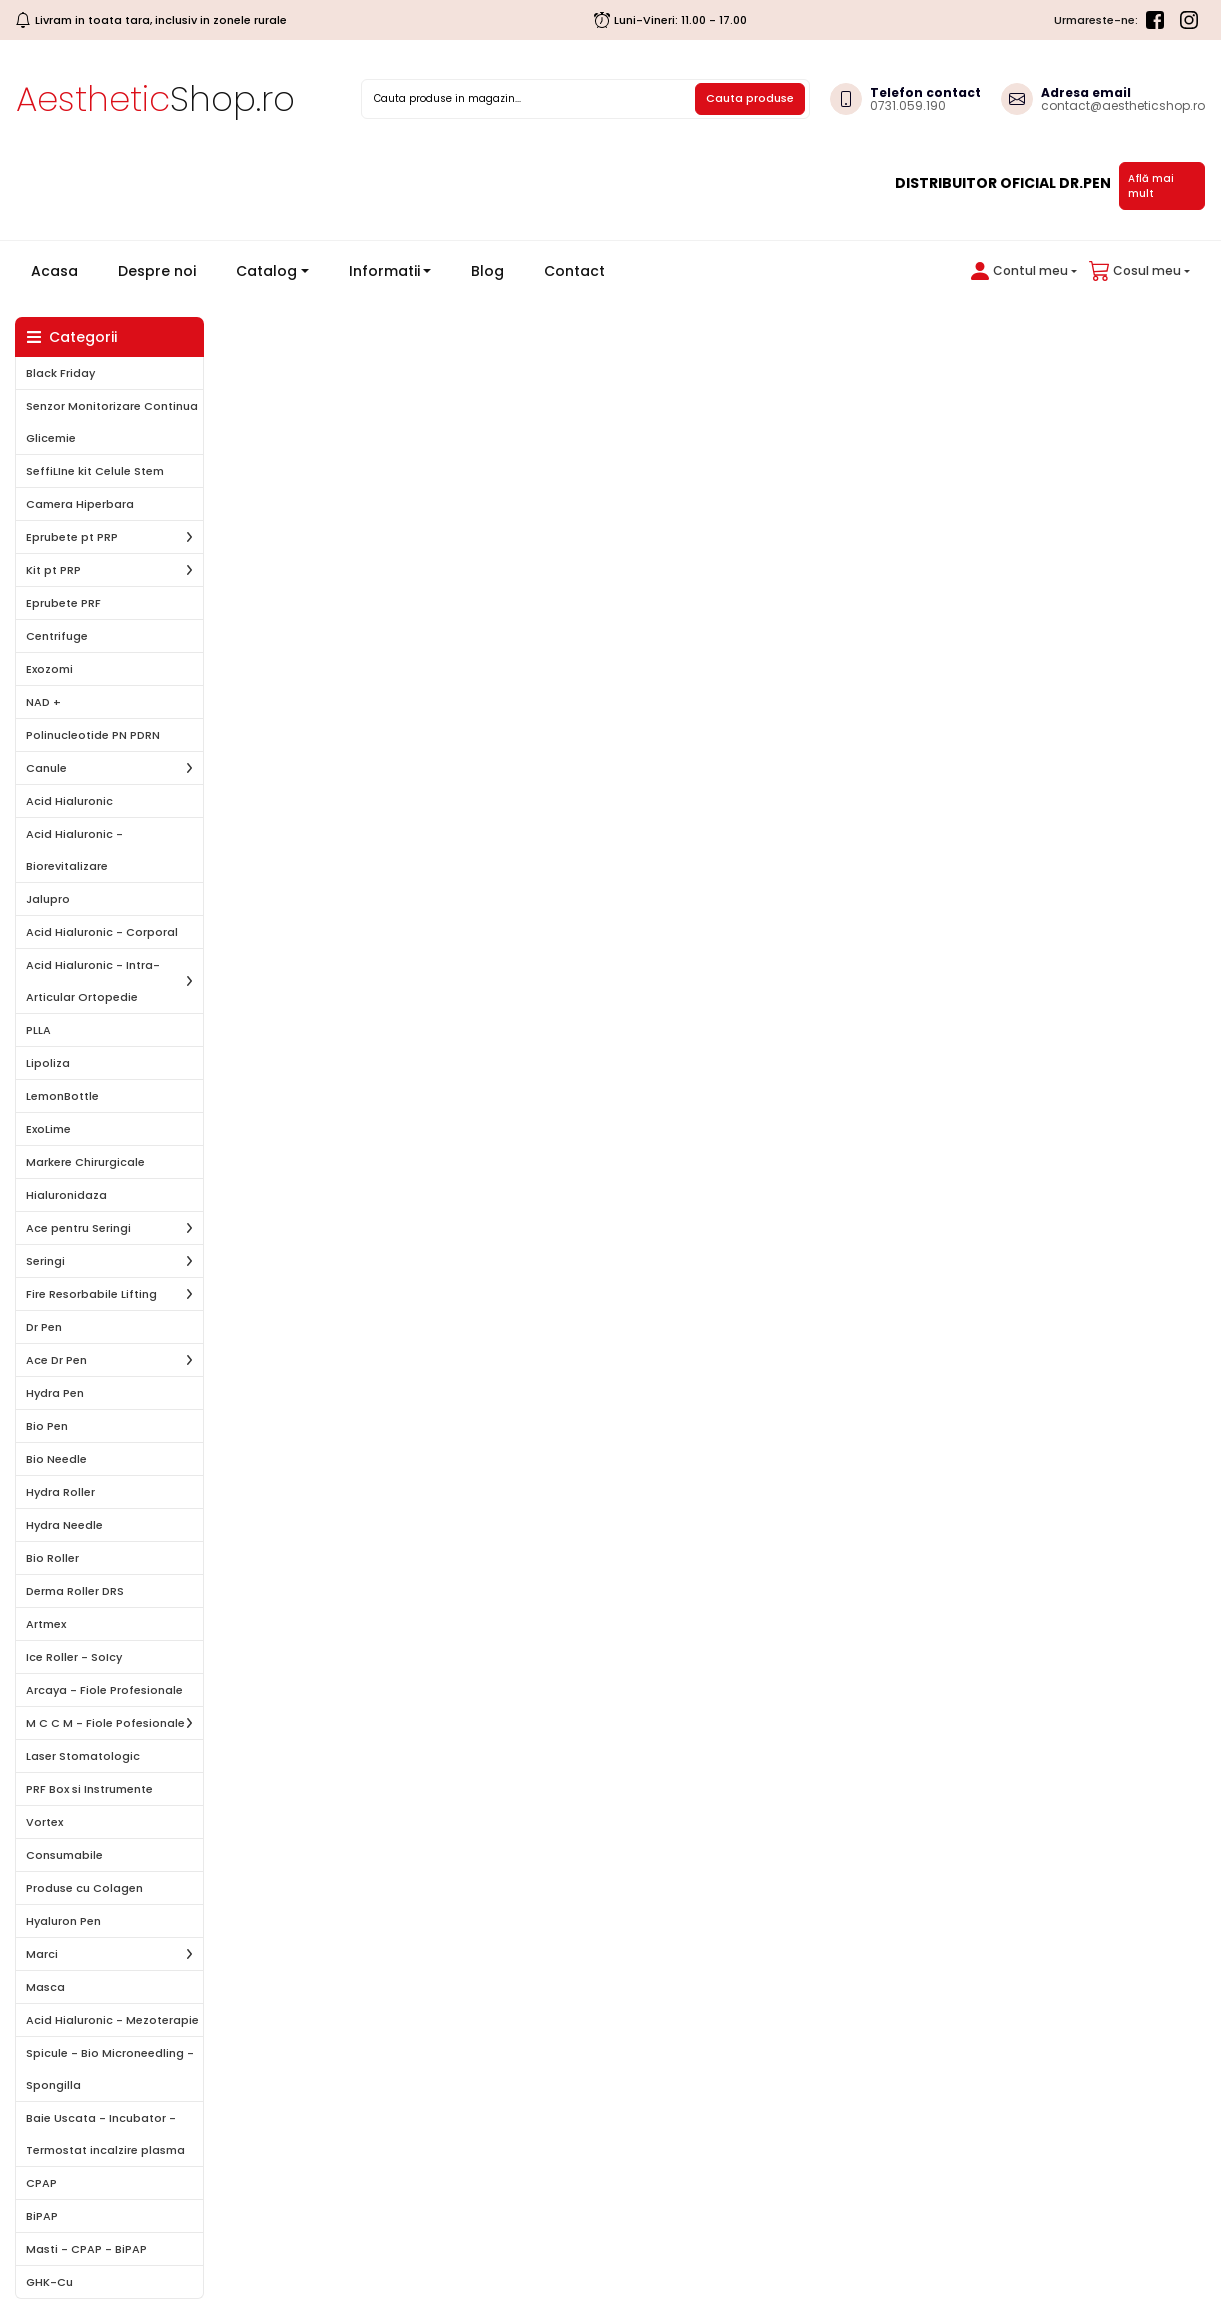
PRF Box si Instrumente (89, 1789)
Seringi (45, 1261)
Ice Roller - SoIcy (74, 1657)
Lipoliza (48, 1063)
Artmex (46, 1624)
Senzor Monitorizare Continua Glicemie (112, 422)
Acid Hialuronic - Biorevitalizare (74, 850)
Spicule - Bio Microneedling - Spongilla (110, 2069)
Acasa (62, 270)
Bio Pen (47, 1426)
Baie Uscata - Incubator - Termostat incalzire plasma (105, 2134)
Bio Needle (56, 1459)
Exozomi (49, 669)
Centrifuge (57, 636)
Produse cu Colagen (84, 1888)
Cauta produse (750, 98)
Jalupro (48, 899)
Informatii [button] (384, 271)
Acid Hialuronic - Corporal (102, 932)
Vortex (44, 1822)
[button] (1020, 271)
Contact (574, 271)
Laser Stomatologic (83, 1756)
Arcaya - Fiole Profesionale (104, 1690)
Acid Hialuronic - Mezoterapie (112, 2020)
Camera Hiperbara (80, 504)
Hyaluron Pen (63, 1921)
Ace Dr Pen (56, 1360)
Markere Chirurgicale (85, 1162)
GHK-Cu (49, 2282)
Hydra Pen (55, 1393)
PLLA (38, 1030)
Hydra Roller (60, 1492)
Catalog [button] (266, 271)
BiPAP (42, 2216)
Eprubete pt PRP (72, 537)
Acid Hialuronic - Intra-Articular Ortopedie (93, 981)
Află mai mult (1151, 186)
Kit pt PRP (53, 570)
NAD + (43, 702)
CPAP (41, 2183)
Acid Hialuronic (69, 801)
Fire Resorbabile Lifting (91, 1294)
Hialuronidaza (66, 1195)
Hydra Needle (64, 1525)
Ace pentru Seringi (78, 1228)
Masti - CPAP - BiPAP (86, 2249)
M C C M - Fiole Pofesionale (105, 1723)
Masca (45, 1987)
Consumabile (64, 1855)
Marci (42, 1954)
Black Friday (60, 373)
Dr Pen (44, 1327)
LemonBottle (62, 1096)
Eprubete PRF (63, 603)
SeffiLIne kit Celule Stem (95, 471)
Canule (46, 768)
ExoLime (48, 1129)
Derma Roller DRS (75, 1591)
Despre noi (157, 271)
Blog (487, 271)
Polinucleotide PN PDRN (93, 735)
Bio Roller (52, 1558)
